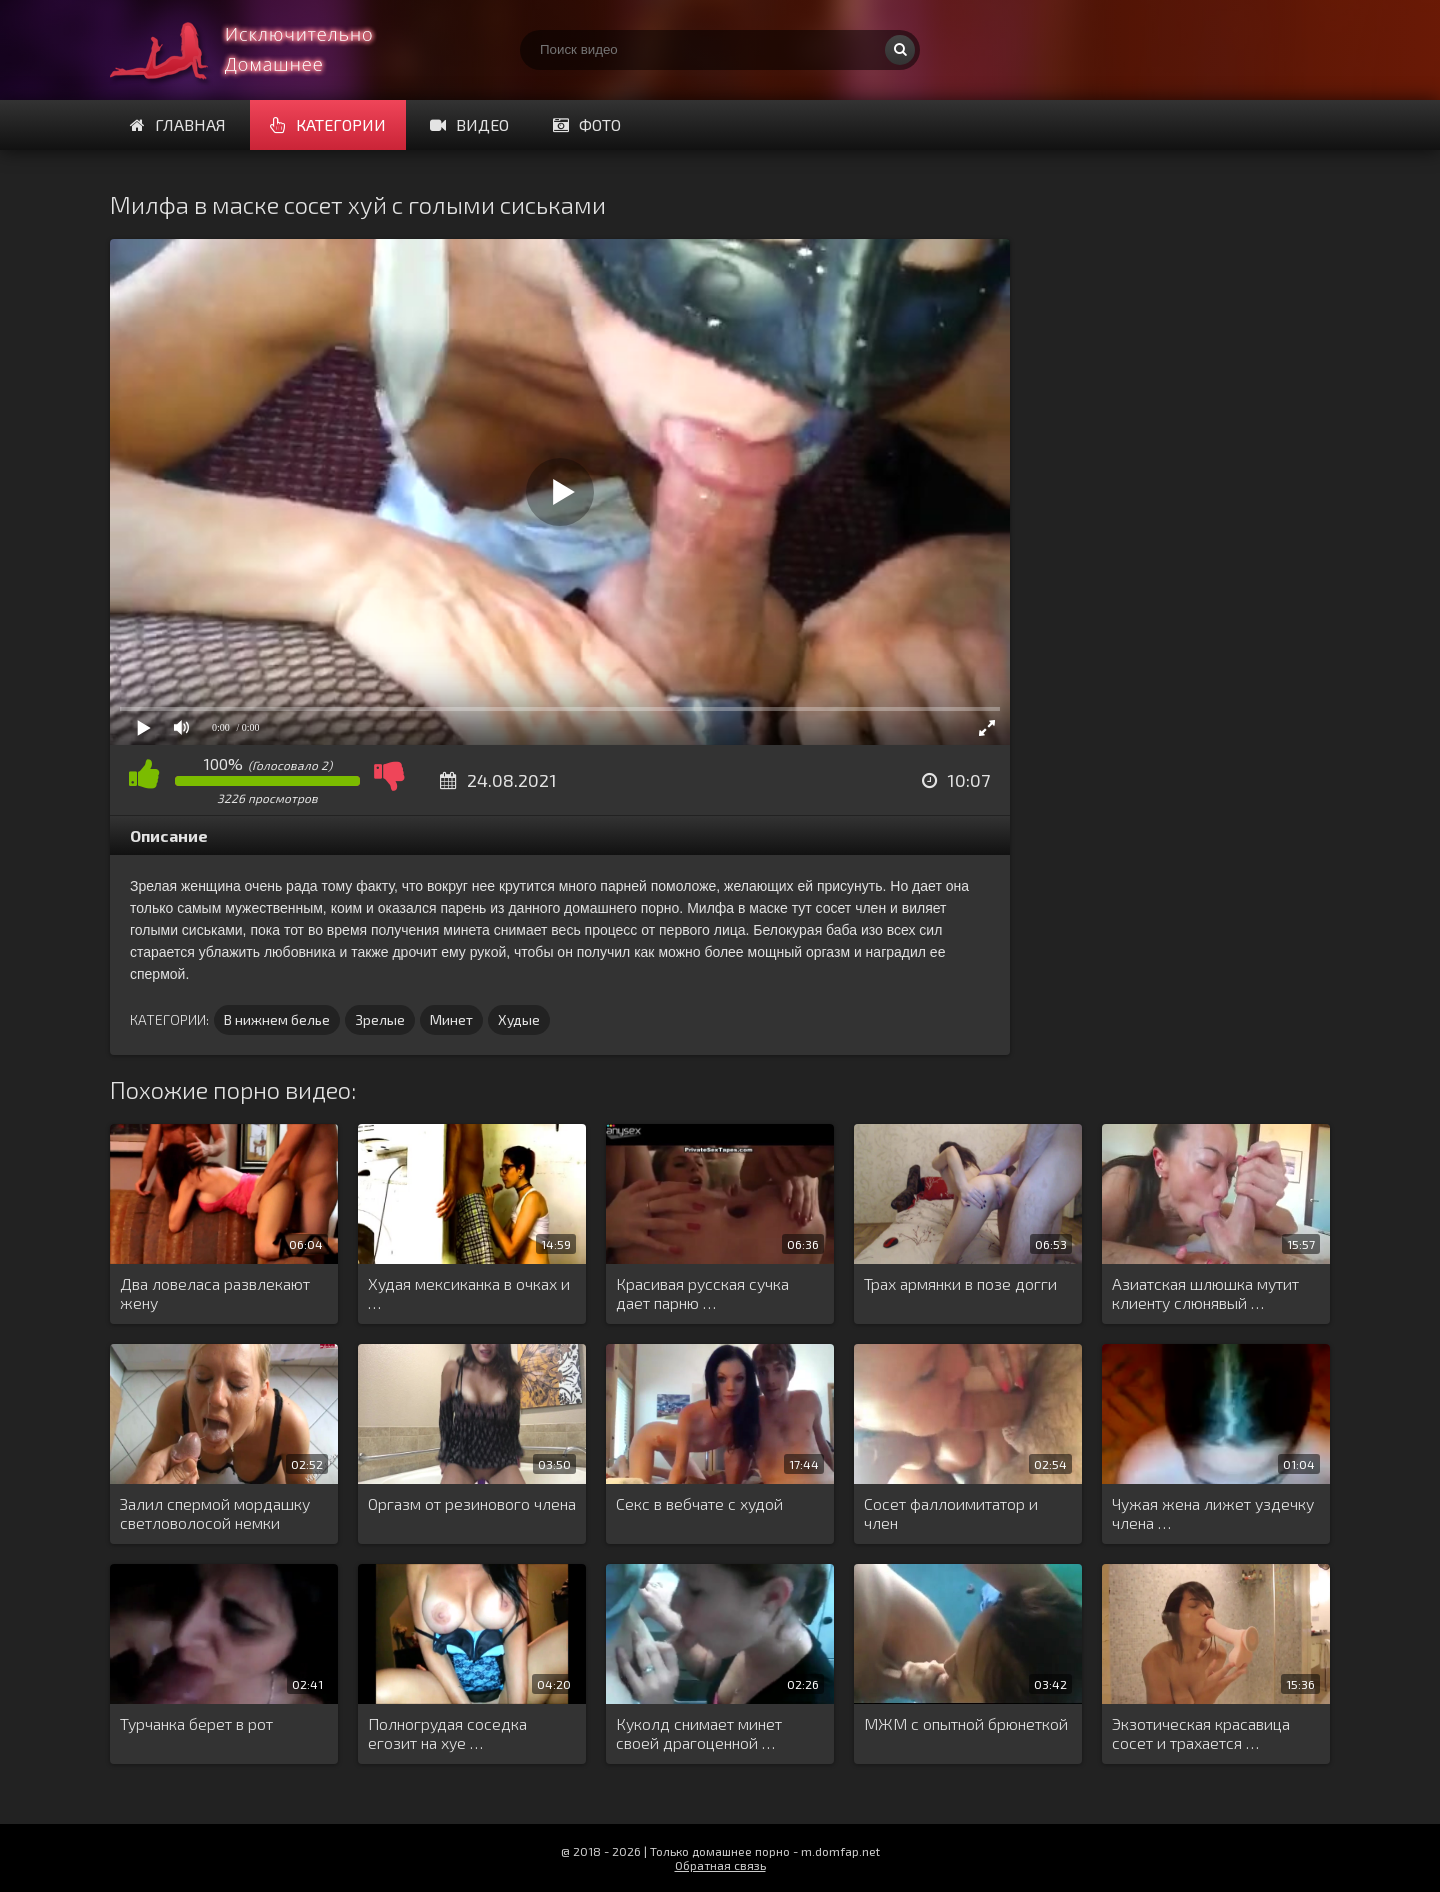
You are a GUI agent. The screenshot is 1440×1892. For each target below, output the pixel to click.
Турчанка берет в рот (196, 1723)
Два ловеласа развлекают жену (215, 1293)
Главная (178, 124)
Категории (328, 124)
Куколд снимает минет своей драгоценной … (699, 1733)
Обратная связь (720, 1865)
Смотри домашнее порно (260, 50)
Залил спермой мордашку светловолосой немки (215, 1513)
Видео (469, 124)
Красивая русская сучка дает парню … (702, 1293)
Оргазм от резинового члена (472, 1503)
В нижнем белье (277, 1019)
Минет (451, 1019)
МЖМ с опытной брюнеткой (966, 1723)
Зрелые (380, 1019)
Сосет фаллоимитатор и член (951, 1513)
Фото (587, 124)
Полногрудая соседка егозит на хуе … (447, 1733)
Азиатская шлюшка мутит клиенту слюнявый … (1205, 1293)
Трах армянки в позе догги (960, 1283)
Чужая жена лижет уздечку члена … (1213, 1513)
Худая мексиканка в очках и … (469, 1293)
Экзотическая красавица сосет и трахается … (1201, 1733)
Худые (519, 1019)
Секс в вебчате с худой (699, 1503)
